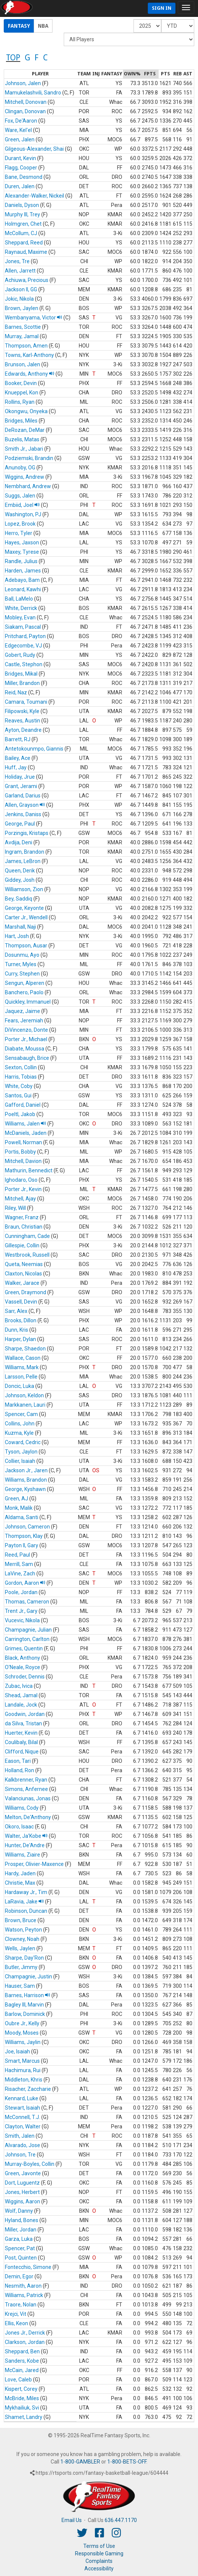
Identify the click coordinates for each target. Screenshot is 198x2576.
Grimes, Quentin (24, 1648)
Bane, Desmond (23, 177)
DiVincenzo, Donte (26, 1030)
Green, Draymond (25, 1292)
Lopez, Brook (20, 524)
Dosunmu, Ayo (22, 955)
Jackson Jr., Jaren (26, 1470)
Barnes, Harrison (27, 1995)
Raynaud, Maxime (26, 252)
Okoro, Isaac (19, 1827)
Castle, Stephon (23, 664)
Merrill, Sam (19, 1564)
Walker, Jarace (22, 1283)
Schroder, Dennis (25, 1677)
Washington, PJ (23, 514)
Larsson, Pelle (21, 1377)
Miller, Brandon (22, 683)
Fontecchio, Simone (28, 2267)
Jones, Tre (17, 261)
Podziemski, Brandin (29, 458)
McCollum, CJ (21, 233)
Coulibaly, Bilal (21, 1742)
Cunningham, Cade (27, 1236)
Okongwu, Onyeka (26, 411)
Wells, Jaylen (20, 1948)
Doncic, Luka (19, 1386)
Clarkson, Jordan (25, 2342)
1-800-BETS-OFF (126, 2462)
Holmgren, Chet (23, 224)
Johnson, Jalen (23, 83)
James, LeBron (22, 861)
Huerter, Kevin (21, 1733)
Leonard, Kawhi (23, 589)
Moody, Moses (22, 2033)
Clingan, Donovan (25, 111)
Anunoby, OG (20, 468)
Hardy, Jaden (20, 1873)
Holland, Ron (19, 1770)
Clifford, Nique (22, 1752)
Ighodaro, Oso (21, 1180)
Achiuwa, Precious (26, 280)
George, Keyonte (24, 908)
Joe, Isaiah (17, 2052)
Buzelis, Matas (22, 439)
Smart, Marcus (22, 2061)
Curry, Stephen (22, 974)
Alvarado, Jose (22, 2145)
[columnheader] (40, 74)
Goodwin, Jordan (25, 1714)
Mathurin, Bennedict (28, 1170)
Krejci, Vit (15, 2314)
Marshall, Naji (20, 927)
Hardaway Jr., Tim (26, 1892)
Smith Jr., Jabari (24, 449)
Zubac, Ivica (19, 1686)
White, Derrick (21, 608)
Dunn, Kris (16, 1330)
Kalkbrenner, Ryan (26, 1780)
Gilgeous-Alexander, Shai (34, 149)
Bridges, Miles (21, 421)
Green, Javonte (23, 2173)
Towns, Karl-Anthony (29, 355)
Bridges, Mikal (21, 674)
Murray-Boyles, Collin (29, 2164)
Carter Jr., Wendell (26, 917)
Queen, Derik (20, 871)
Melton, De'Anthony (28, 1817)
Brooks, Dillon (20, 1320)
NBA (43, 26)
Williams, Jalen (25, 1124)
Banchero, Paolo (24, 992)
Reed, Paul (17, 1555)
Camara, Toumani (26, 702)
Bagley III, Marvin (24, 2005)
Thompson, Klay (24, 1536)
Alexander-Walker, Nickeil (34, 196)
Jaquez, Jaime (22, 1011)
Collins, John (19, 1424)
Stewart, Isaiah (22, 2108)
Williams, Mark (22, 1367)
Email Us (72, 2520)
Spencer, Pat (20, 2248)
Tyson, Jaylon (21, 1452)
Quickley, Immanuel (28, 1002)
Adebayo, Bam (22, 580)
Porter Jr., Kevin (23, 1189)
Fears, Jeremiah (24, 1021)
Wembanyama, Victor (33, 318)
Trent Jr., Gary (21, 1611)
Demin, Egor (19, 2276)
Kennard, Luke (21, 2098)
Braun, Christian (23, 1227)
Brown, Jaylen (21, 308)
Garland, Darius (22, 796)
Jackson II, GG (21, 289)
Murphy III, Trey (22, 214)
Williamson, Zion (24, 889)
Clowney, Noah (22, 1939)
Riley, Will (15, 1208)
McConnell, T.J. (22, 2117)
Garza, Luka (19, 2239)
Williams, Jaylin (22, 2042)
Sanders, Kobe (22, 2361)
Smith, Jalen (19, 2136)
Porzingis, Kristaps (26, 833)
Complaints (99, 2561)
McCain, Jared (22, 2370)
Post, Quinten (21, 2258)
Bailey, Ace (17, 758)
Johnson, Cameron (27, 1527)
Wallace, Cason (22, 1358)
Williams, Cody (22, 1808)
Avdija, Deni (18, 842)
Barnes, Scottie (23, 327)
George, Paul (20, 824)
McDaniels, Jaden (25, 1133)
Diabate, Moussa (24, 1049)
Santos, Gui (18, 1095)
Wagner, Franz (22, 1217)
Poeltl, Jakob (20, 1114)
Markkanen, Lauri (25, 1405)
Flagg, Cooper (21, 168)
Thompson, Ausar (26, 946)
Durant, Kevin (20, 158)
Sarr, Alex (16, 1311)
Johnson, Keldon (24, 1395)
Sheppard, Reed (24, 243)
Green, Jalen (19, 139)
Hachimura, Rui (22, 2070)
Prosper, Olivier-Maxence (34, 1864)
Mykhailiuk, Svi (22, 2408)
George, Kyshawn (25, 1489)
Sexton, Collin (21, 1067)
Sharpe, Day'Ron (24, 1958)
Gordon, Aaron (25, 1583)
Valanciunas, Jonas (28, 1798)
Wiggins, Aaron (22, 2201)
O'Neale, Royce (22, 1667)
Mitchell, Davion (23, 1161)
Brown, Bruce (20, 1920)
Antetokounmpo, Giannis (34, 749)
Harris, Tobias (21, 1077)
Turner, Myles (20, 964)
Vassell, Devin (21, 1302)
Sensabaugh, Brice (27, 1058)
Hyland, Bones (21, 2220)
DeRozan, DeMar (25, 430)
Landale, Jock (21, 1705)
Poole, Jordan (21, 1592)
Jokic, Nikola (19, 299)
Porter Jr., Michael (26, 1039)
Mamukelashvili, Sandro (33, 93)
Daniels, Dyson (22, 205)
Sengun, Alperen (24, 983)
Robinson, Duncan (26, 1911)
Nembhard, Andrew (28, 486)
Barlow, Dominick (25, 2014)
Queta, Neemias (24, 1264)
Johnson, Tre (20, 2155)
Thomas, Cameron (27, 1602)
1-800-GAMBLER (80, 2462)
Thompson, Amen (26, 346)
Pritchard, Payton (25, 636)
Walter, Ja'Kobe (26, 1836)
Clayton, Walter (22, 2126)
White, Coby (19, 1086)
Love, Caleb (18, 2380)
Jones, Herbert (22, 2192)
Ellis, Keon (16, 2323)
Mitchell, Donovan (25, 102)
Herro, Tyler (18, 533)
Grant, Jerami (21, 786)
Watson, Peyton (23, 1930)
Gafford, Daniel (22, 1105)
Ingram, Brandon (24, 852)
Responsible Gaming (99, 2554)
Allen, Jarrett (20, 271)
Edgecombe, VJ (23, 646)
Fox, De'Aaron (21, 121)
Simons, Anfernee (26, 1789)
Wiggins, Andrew (24, 477)
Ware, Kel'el (18, 130)
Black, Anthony (22, 1658)
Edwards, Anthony (29, 374)
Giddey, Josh (19, 880)
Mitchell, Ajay (20, 1199)
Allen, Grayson (25, 805)
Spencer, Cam (21, 1414)
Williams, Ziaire (22, 1855)
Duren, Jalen (19, 186)
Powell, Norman (23, 1142)
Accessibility (99, 2569)
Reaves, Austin (22, 721)
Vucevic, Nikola (22, 1620)
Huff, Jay (16, 767)
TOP (13, 57)
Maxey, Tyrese (22, 552)
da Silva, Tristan (23, 1723)
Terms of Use (99, 2546)
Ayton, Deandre (23, 730)
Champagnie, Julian (28, 1630)
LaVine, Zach (20, 1573)
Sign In (161, 8)
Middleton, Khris (23, 2080)
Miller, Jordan (20, 2230)
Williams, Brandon (26, 1480)
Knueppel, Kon (21, 393)
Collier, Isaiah (20, 1461)
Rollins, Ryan (19, 402)
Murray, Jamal (22, 336)
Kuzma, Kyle (19, 1433)
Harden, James (23, 571)
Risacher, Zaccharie (28, 2089)
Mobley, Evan (20, 617)
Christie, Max (20, 1883)
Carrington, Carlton (27, 1639)
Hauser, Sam (20, 1986)
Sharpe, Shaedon (25, 1349)
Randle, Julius (21, 561)
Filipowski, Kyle (22, 711)
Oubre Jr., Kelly (22, 2023)
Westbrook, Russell (27, 1255)
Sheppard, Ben (22, 2351)
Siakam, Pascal (23, 627)
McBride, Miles (22, 2398)
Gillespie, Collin (22, 1245)
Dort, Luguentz (22, 2183)
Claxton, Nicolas (23, 1274)
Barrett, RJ (17, 739)
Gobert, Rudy (20, 655)
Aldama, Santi (21, 1517)
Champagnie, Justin (28, 1977)
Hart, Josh (17, 936)
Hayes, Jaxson (22, 542)
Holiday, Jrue (20, 777)
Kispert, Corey (21, 2389)
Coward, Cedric (22, 1442)
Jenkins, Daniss (23, 814)
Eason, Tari (18, 1761)
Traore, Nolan (20, 2305)
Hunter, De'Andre (25, 1845)
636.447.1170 (121, 2520)
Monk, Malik (19, 1508)
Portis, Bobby (20, 1152)
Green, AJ (16, 1499)
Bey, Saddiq (18, 899)
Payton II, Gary (21, 1545)
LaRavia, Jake (24, 1902)
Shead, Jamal (21, 1695)
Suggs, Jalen (20, 496)
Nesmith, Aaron (23, 2286)
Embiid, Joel (22, 505)
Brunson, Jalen (22, 364)
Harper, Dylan (20, 1339)
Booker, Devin (21, 383)
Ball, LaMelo (19, 599)
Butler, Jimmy (21, 1967)
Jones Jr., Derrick (25, 2333)
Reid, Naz (16, 692)
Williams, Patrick (24, 2295)
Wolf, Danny (19, 2211)
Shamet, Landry (23, 2417)
